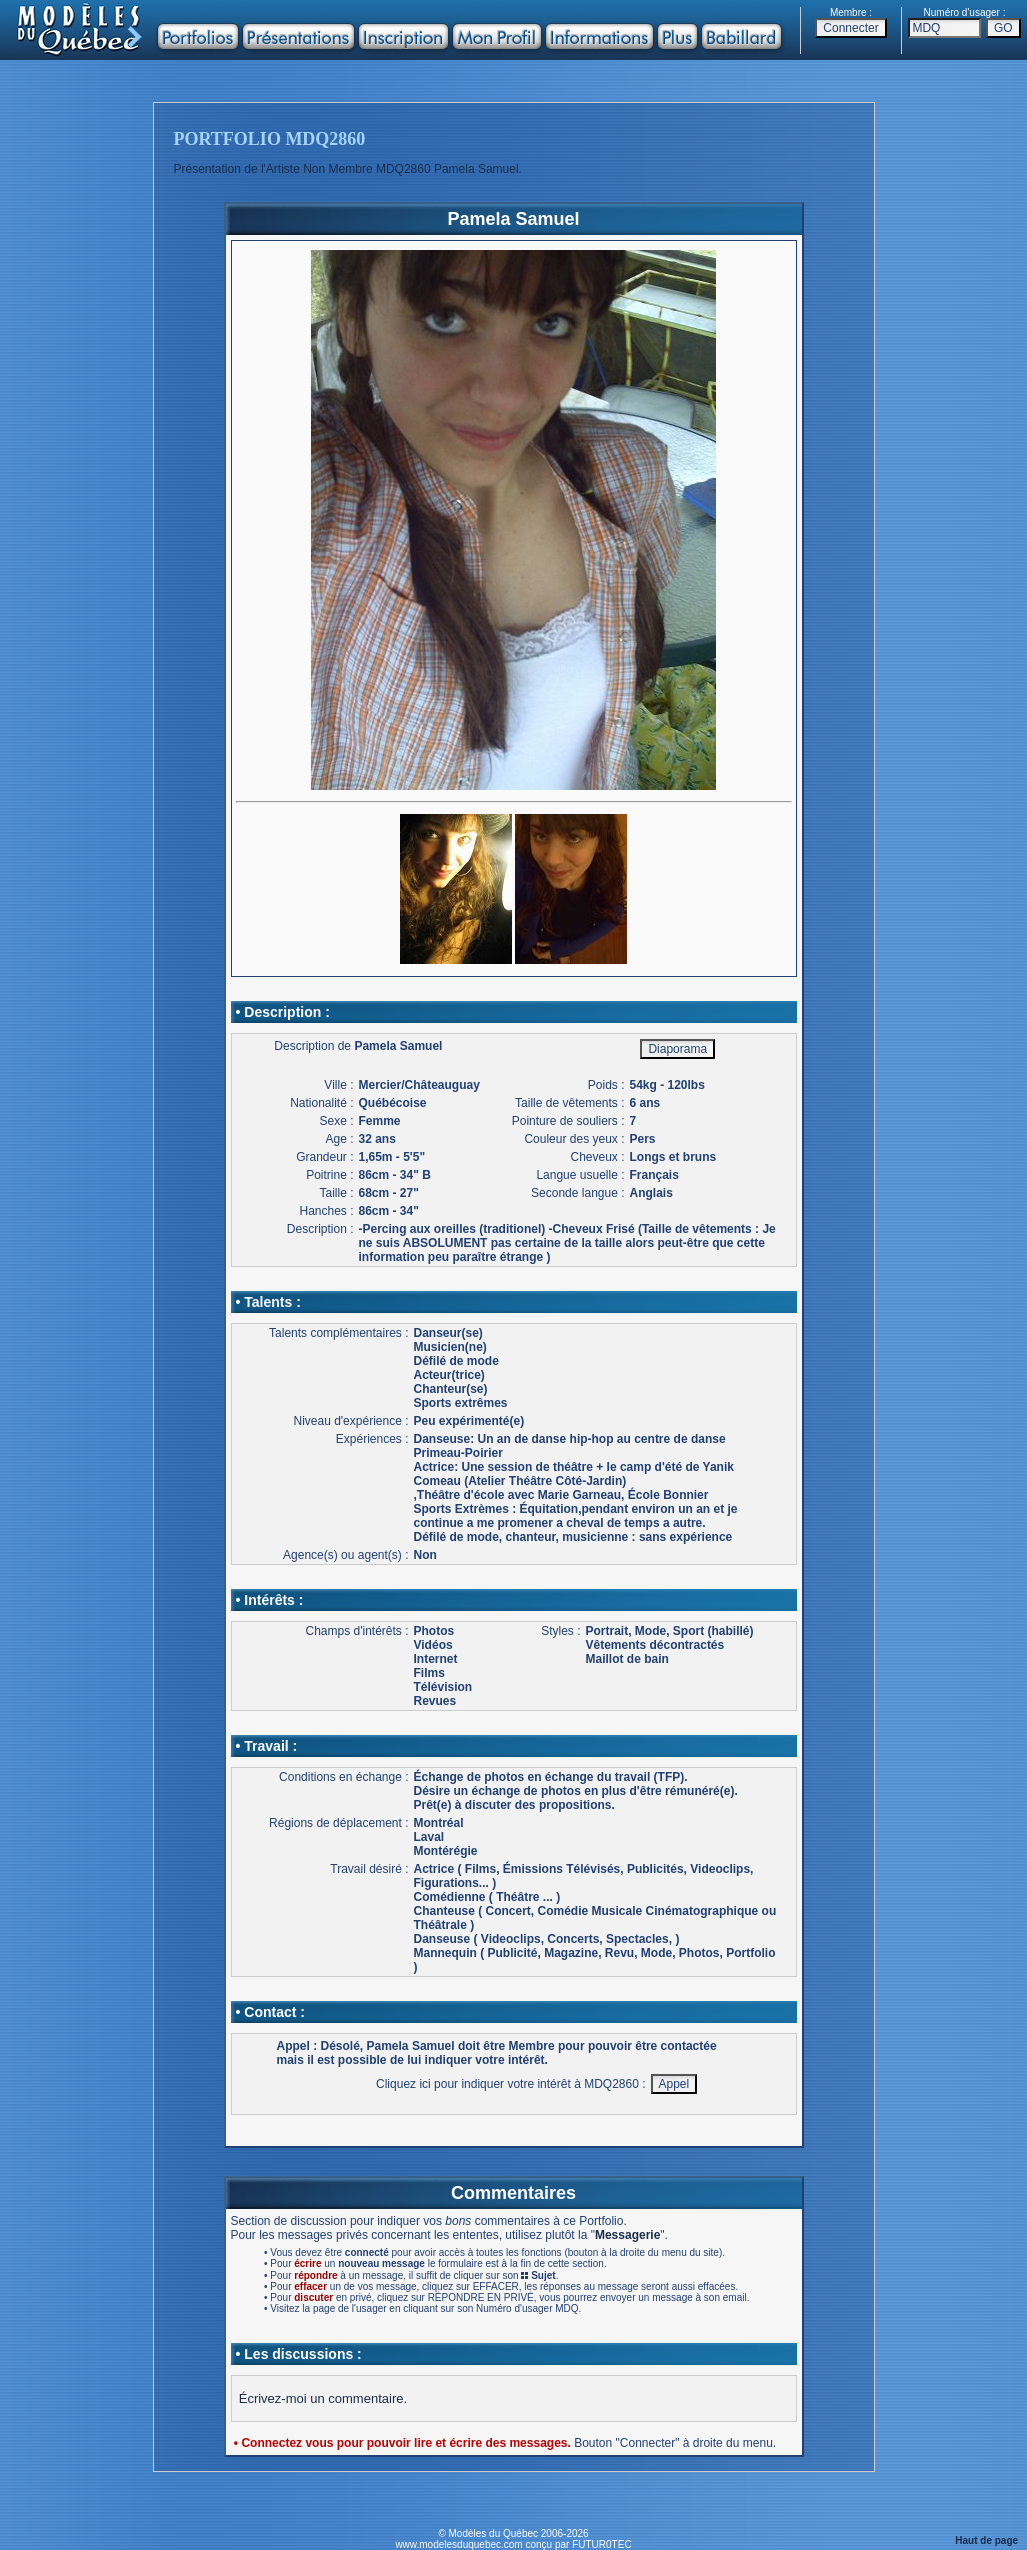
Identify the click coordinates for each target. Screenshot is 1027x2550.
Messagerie (627, 2235)
